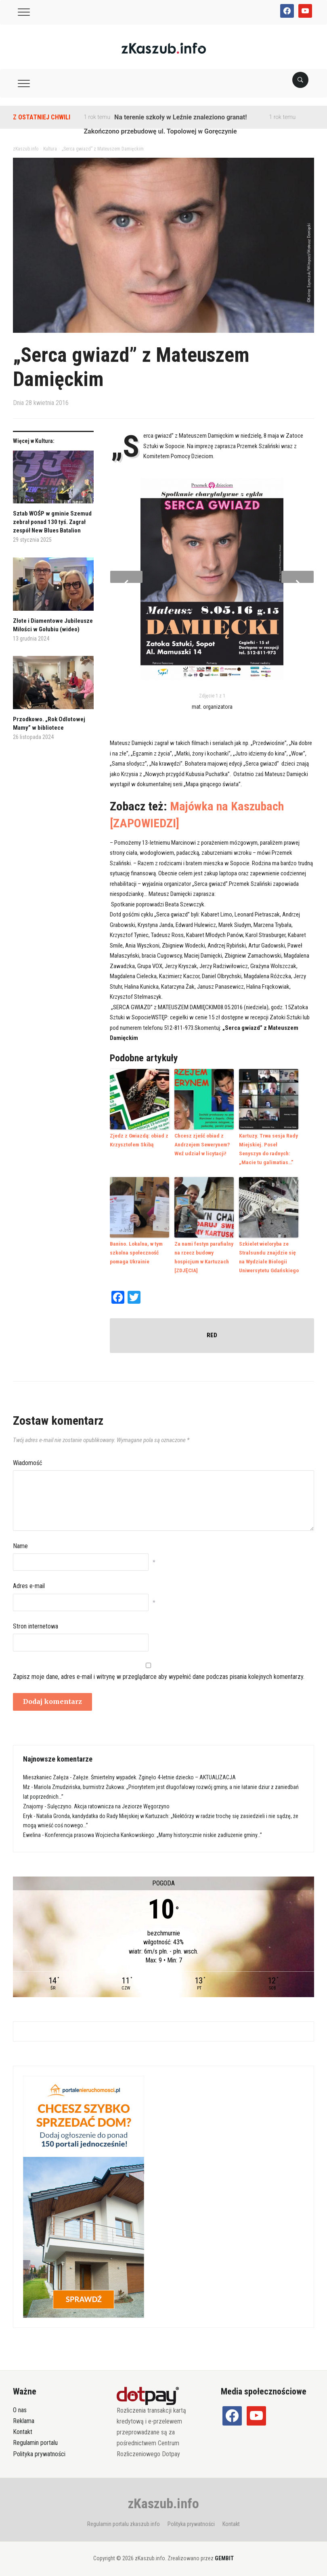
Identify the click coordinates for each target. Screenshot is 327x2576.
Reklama (23, 2417)
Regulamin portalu (35, 2439)
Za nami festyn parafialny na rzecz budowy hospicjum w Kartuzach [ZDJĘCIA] (202, 1253)
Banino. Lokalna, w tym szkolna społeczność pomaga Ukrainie (135, 1249)
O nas (20, 2406)
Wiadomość (27, 1459)
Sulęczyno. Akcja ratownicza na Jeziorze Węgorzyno (108, 1802)
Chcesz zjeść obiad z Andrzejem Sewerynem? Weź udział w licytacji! (201, 1143)
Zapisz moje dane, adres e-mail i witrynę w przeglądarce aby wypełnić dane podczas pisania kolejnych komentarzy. (158, 1673)
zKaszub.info (163, 2500)
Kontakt (22, 2428)
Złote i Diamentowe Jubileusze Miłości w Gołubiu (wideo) (53, 625)
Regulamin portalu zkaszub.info (123, 2520)
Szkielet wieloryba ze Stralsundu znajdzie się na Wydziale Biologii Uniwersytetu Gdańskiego (269, 1253)
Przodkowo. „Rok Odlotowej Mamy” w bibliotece (49, 723)
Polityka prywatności (39, 2450)
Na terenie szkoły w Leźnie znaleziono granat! (180, 117)
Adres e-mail (29, 1582)
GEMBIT (224, 2554)
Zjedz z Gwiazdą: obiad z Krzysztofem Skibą (138, 1139)
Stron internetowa (35, 1622)
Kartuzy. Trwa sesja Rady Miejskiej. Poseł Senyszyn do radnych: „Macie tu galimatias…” (269, 1147)
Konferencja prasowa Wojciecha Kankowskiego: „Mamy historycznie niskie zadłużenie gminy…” (153, 1831)
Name (20, 1542)
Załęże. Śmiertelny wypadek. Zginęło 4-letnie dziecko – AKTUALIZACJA (154, 1773)
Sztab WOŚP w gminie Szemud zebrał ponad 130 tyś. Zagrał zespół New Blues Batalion (52, 522)
